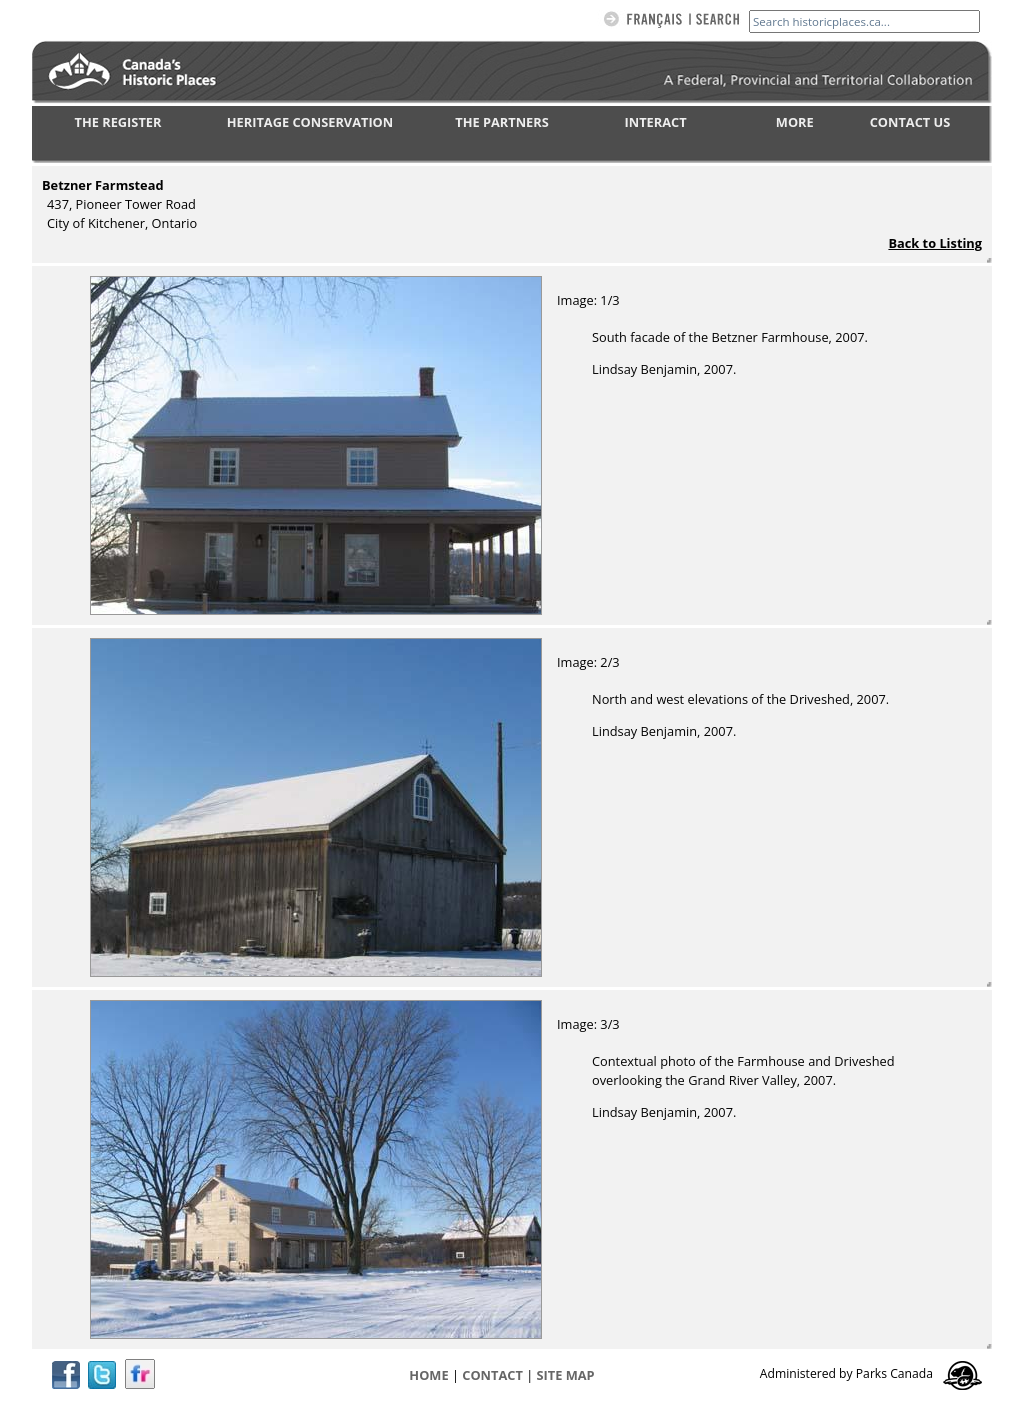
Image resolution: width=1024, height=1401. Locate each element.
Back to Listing (935, 243)
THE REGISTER (118, 122)
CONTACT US (910, 122)
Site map (566, 1375)
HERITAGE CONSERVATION (310, 122)
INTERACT (656, 122)
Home (428, 1375)
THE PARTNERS (501, 122)
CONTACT (492, 1375)
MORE (795, 122)
